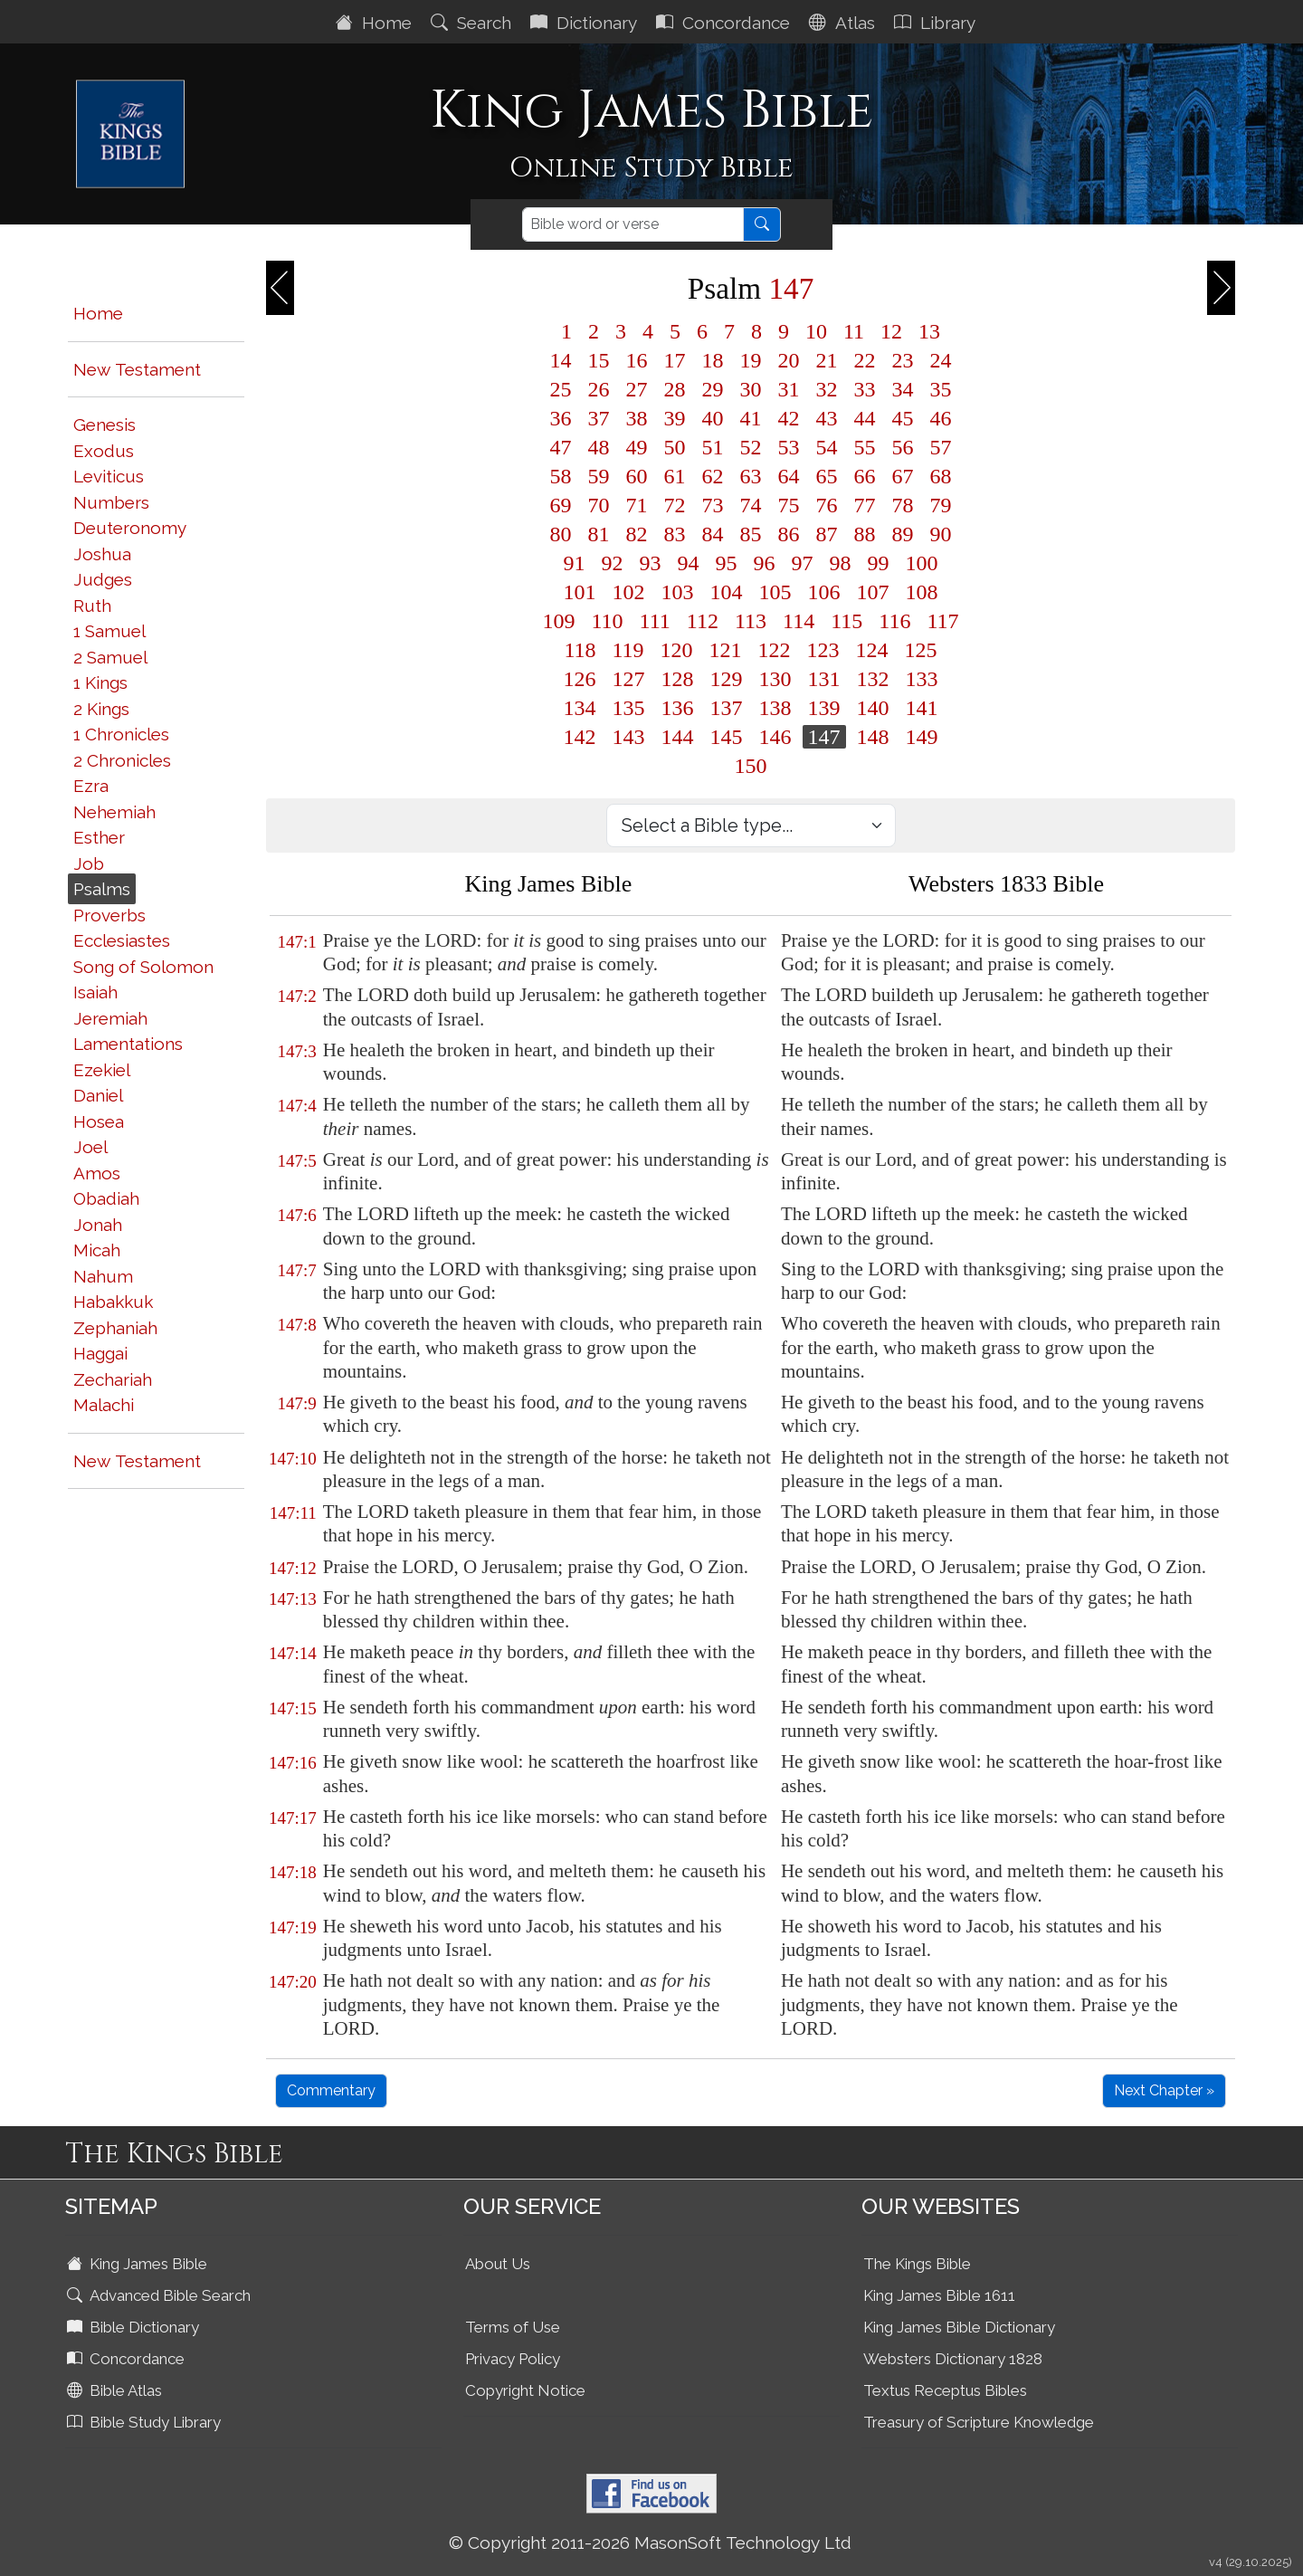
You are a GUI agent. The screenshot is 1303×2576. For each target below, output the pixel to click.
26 (599, 389)
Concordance (725, 23)
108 (922, 592)
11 (854, 331)
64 (789, 476)
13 (929, 331)
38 (637, 418)
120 (677, 650)
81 (599, 534)
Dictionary (586, 23)
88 (865, 534)
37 (599, 418)
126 (580, 679)
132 (873, 679)
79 (941, 505)
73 (713, 505)
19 (751, 360)
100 (922, 563)
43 (827, 418)
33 (865, 389)
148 (873, 737)
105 (775, 592)
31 (789, 389)
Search (473, 23)
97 (802, 563)
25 (561, 389)
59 (599, 476)
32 (827, 389)
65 (827, 476)
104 (726, 592)
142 (580, 737)
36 (561, 418)
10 (816, 331)
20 (789, 360)
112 (702, 621)
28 (675, 389)
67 (903, 476)
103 (677, 592)
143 (629, 737)
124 (872, 650)
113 (750, 621)
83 (675, 534)
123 (823, 650)
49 (637, 447)
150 (751, 766)
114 (798, 621)
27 (637, 389)
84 (713, 534)
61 (675, 476)
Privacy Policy (512, 2359)
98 (840, 563)
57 (941, 447)
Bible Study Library (145, 2422)
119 (628, 650)
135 (629, 708)
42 (789, 418)
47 (561, 447)
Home (376, 23)
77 (865, 505)
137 (726, 708)
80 (561, 534)
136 (677, 708)
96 (764, 563)
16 (637, 360)
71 (637, 505)
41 (751, 418)
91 (574, 563)
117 (942, 621)
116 (894, 621)
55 (865, 447)
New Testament (137, 369)
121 (725, 650)
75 (789, 505)
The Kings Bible (917, 2264)
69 (561, 505)
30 (751, 389)
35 (941, 389)
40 (713, 418)
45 (903, 418)
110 (607, 621)
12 (891, 331)
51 (713, 447)
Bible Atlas (116, 2390)
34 (903, 389)
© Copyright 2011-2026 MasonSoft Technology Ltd (650, 2542)
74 (751, 505)
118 (579, 650)
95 (726, 563)
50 (675, 447)
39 (675, 418)
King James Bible (139, 2264)
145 (726, 737)
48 (599, 447)
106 (824, 592)
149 (922, 737)
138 (775, 708)
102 (629, 592)
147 (824, 737)
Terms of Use (512, 2327)
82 (637, 534)
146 (775, 737)
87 (827, 534)
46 (941, 418)
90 (941, 534)
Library (937, 23)
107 (873, 592)
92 (612, 563)
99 (878, 563)
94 (688, 563)
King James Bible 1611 (939, 2295)
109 (559, 621)
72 (675, 505)
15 (599, 360)
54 (827, 447)
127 (629, 679)
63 (751, 476)
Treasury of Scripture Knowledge (978, 2422)
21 (827, 360)
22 (865, 360)
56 (903, 447)
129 (726, 679)
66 (865, 476)
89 (903, 534)
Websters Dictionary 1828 (952, 2359)
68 (941, 476)
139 (824, 708)
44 (865, 418)
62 (713, 476)
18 (713, 360)
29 (713, 389)
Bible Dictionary (135, 2327)
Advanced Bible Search (160, 2295)
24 (941, 360)
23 (903, 360)
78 (903, 505)
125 (921, 650)
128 (677, 679)
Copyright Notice (525, 2390)
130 (775, 679)
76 (827, 505)
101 (580, 592)
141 (922, 708)
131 (824, 679)
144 (677, 737)
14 (561, 360)
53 (789, 447)
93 (650, 563)
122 (774, 650)
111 (655, 621)
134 (580, 708)
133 (922, 679)
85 (751, 534)
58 (561, 476)
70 (599, 505)
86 (789, 534)
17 (675, 360)
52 (751, 447)
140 (873, 708)
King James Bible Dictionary (959, 2327)
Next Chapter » (1164, 2090)
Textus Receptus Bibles (945, 2390)
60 (637, 476)
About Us (497, 2264)
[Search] (633, 224)
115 (846, 621)
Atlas (844, 23)
